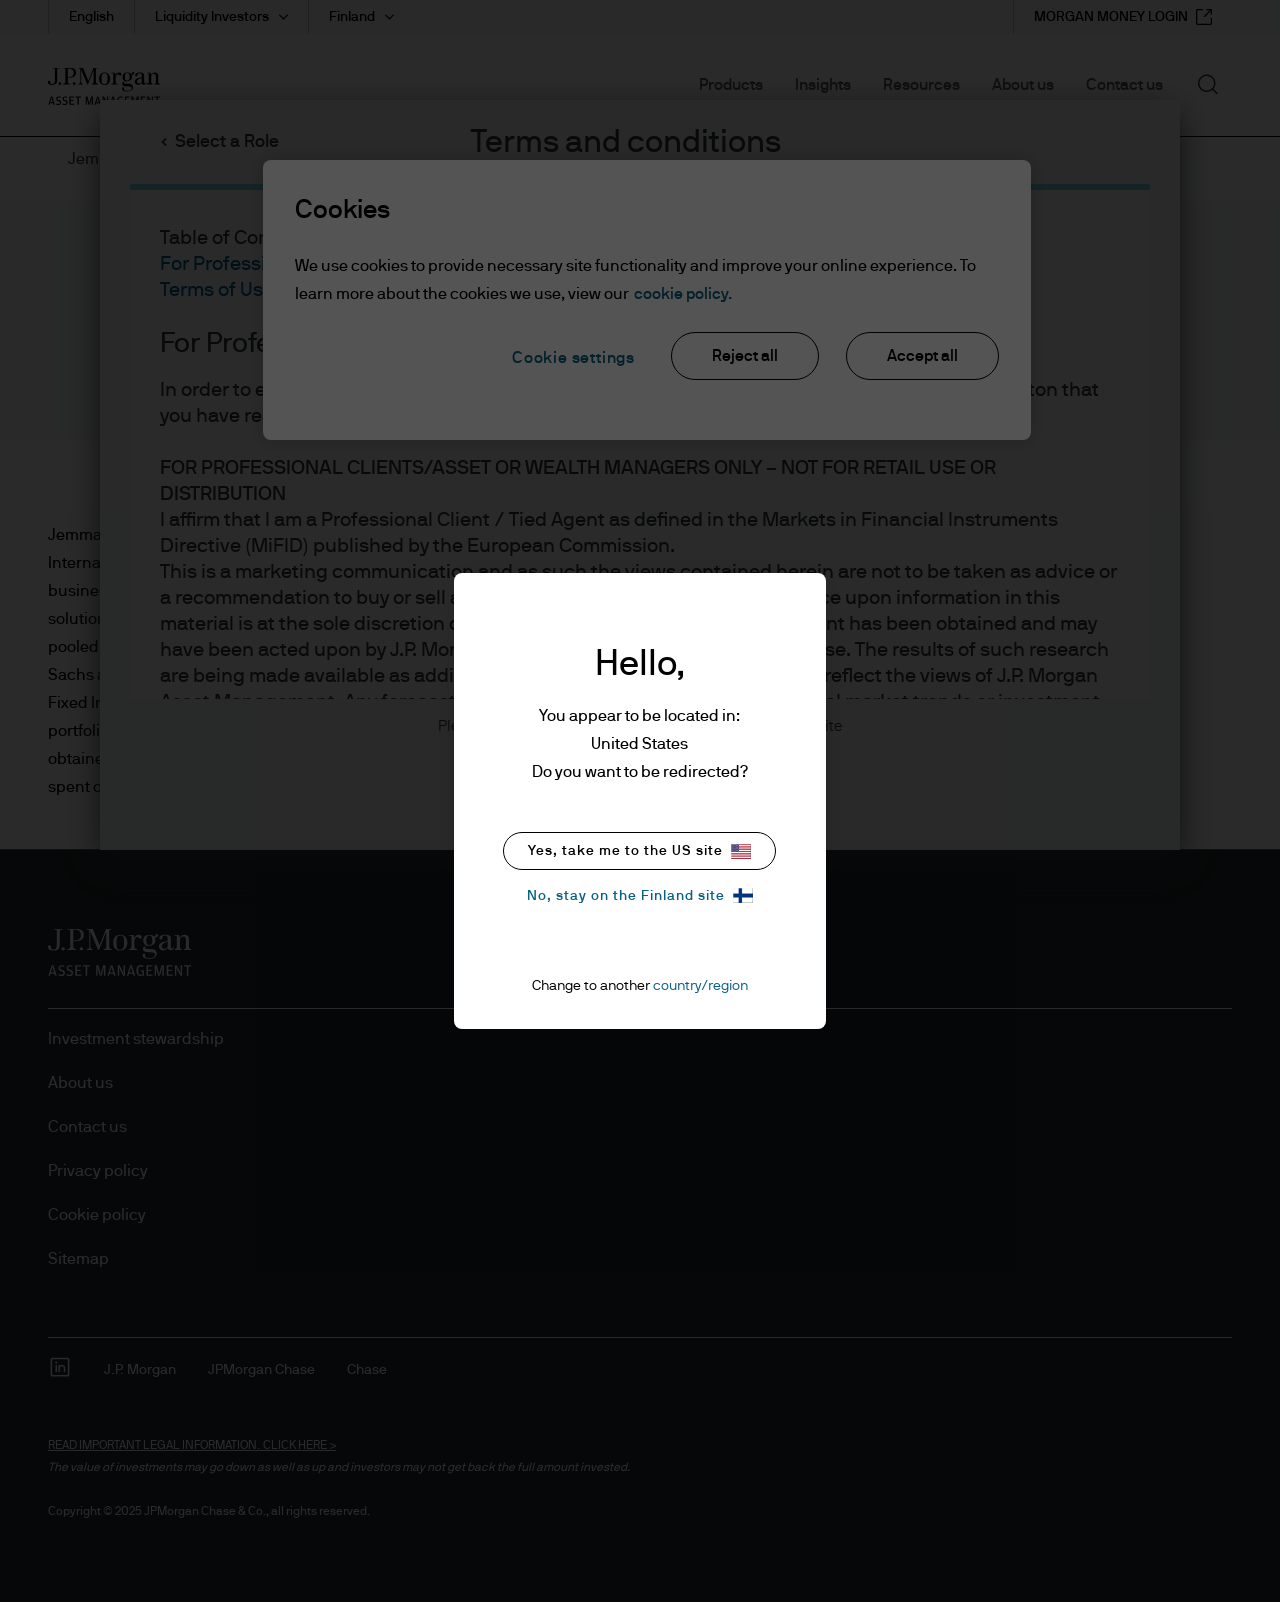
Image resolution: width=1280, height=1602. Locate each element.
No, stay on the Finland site (640, 895)
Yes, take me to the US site (639, 851)
